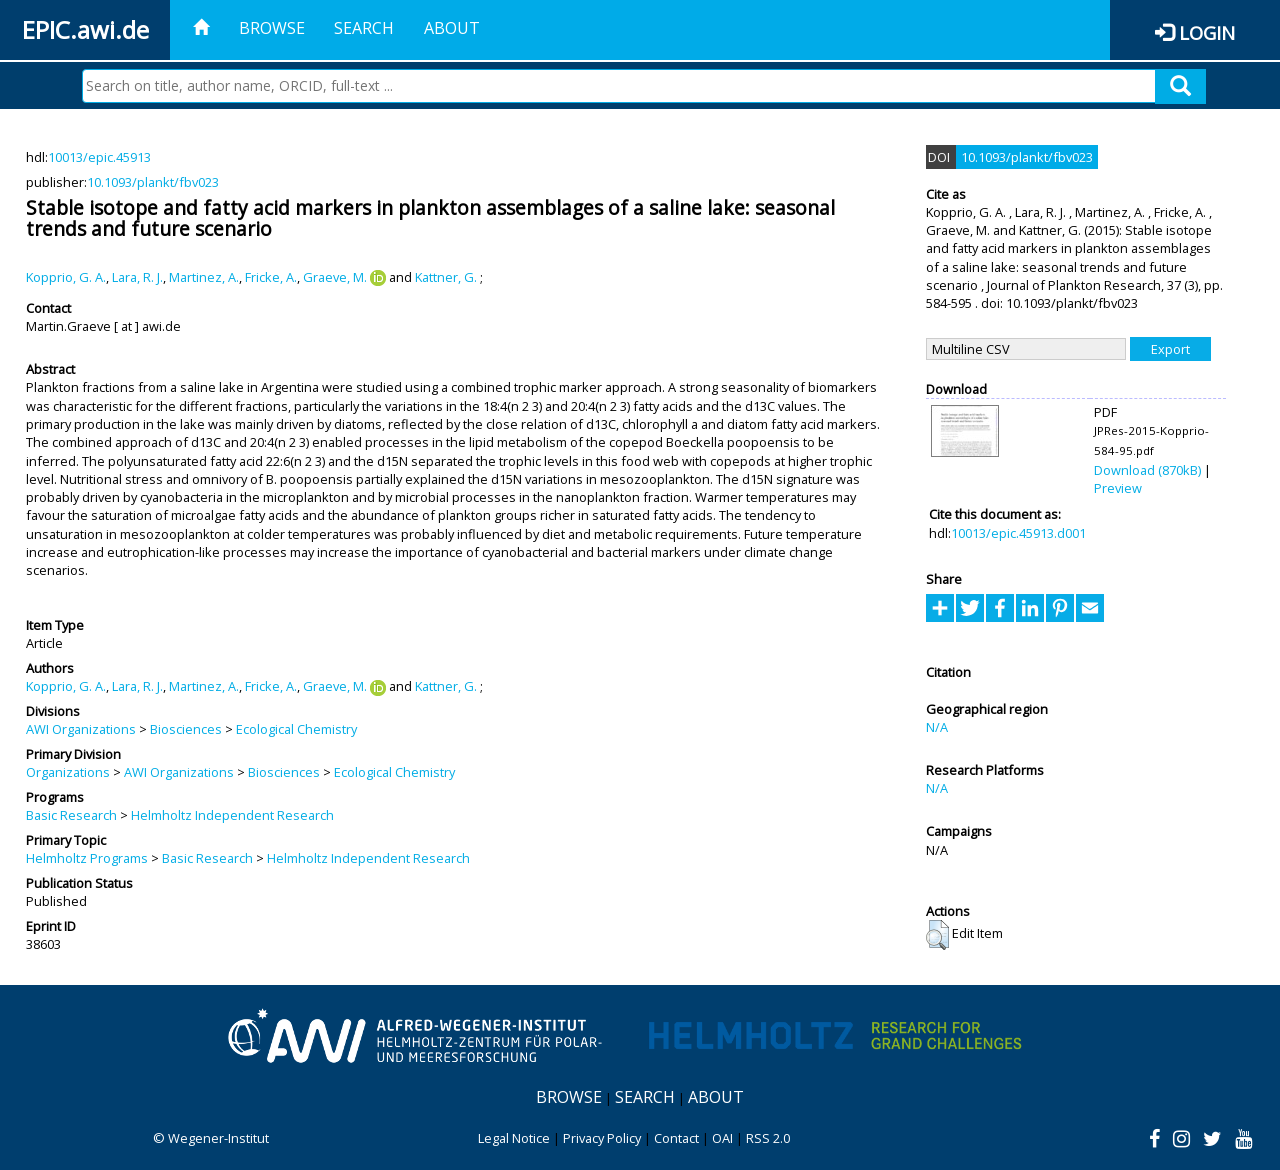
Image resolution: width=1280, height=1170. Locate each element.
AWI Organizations (81, 729)
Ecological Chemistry (296, 729)
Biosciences (186, 729)
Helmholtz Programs (87, 858)
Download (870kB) (1147, 470)
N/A (937, 727)
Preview (1118, 488)
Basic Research (71, 815)
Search (364, 28)
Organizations (68, 772)
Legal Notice (514, 1138)
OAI (722, 1138)
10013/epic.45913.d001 (1018, 533)
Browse (272, 28)
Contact (676, 1138)
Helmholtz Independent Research (232, 815)
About (452, 28)
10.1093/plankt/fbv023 (153, 182)
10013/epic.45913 (99, 157)
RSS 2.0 (768, 1138)
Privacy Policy (602, 1138)
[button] (937, 935)
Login (1207, 32)
